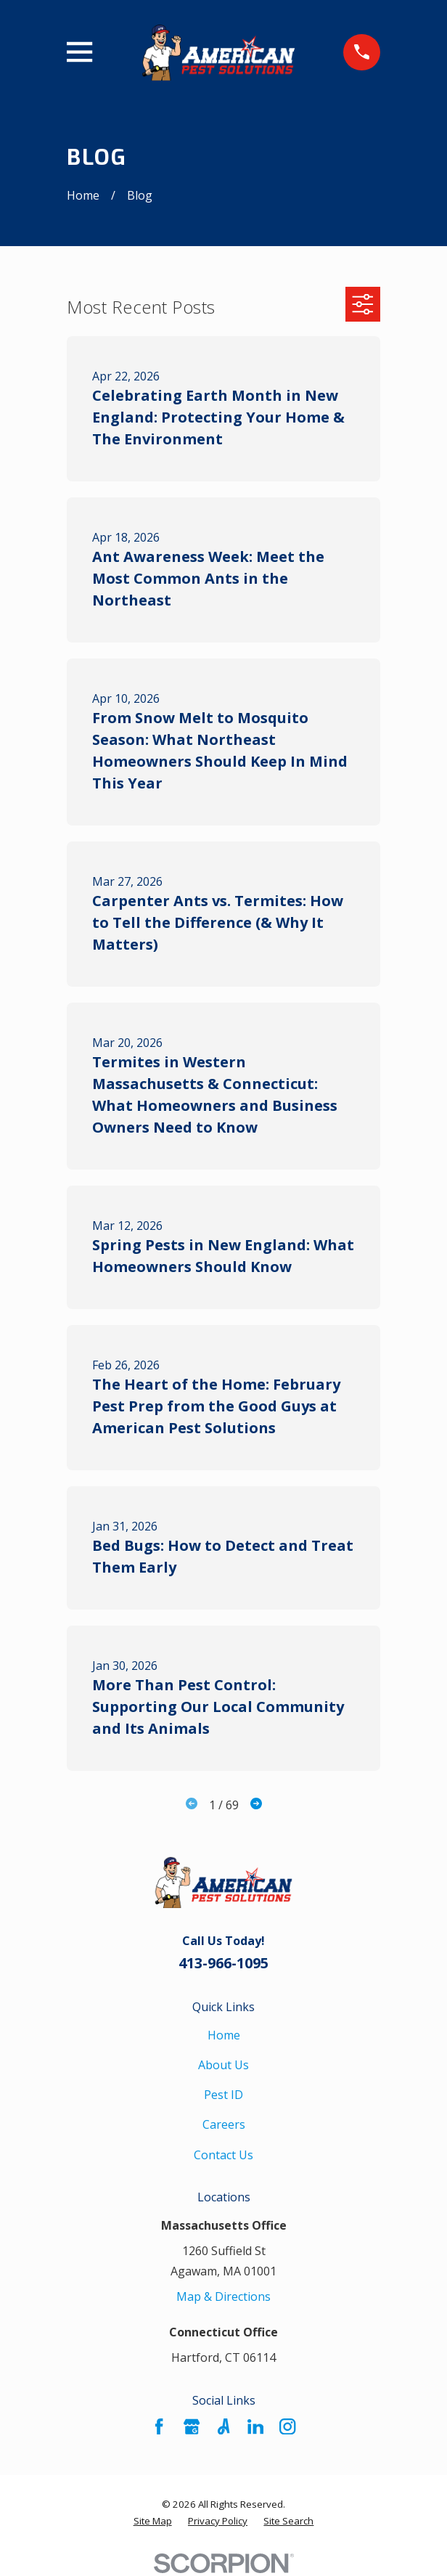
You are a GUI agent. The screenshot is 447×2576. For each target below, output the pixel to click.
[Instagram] (287, 2426)
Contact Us (223, 2155)
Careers (223, 2124)
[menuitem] (153, 2521)
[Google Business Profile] (192, 2426)
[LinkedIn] (255, 2426)
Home (224, 2035)
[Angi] (223, 2426)
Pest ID (223, 2095)
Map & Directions (223, 2296)
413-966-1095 (223, 1963)
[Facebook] (159, 2426)
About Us (223, 2065)
